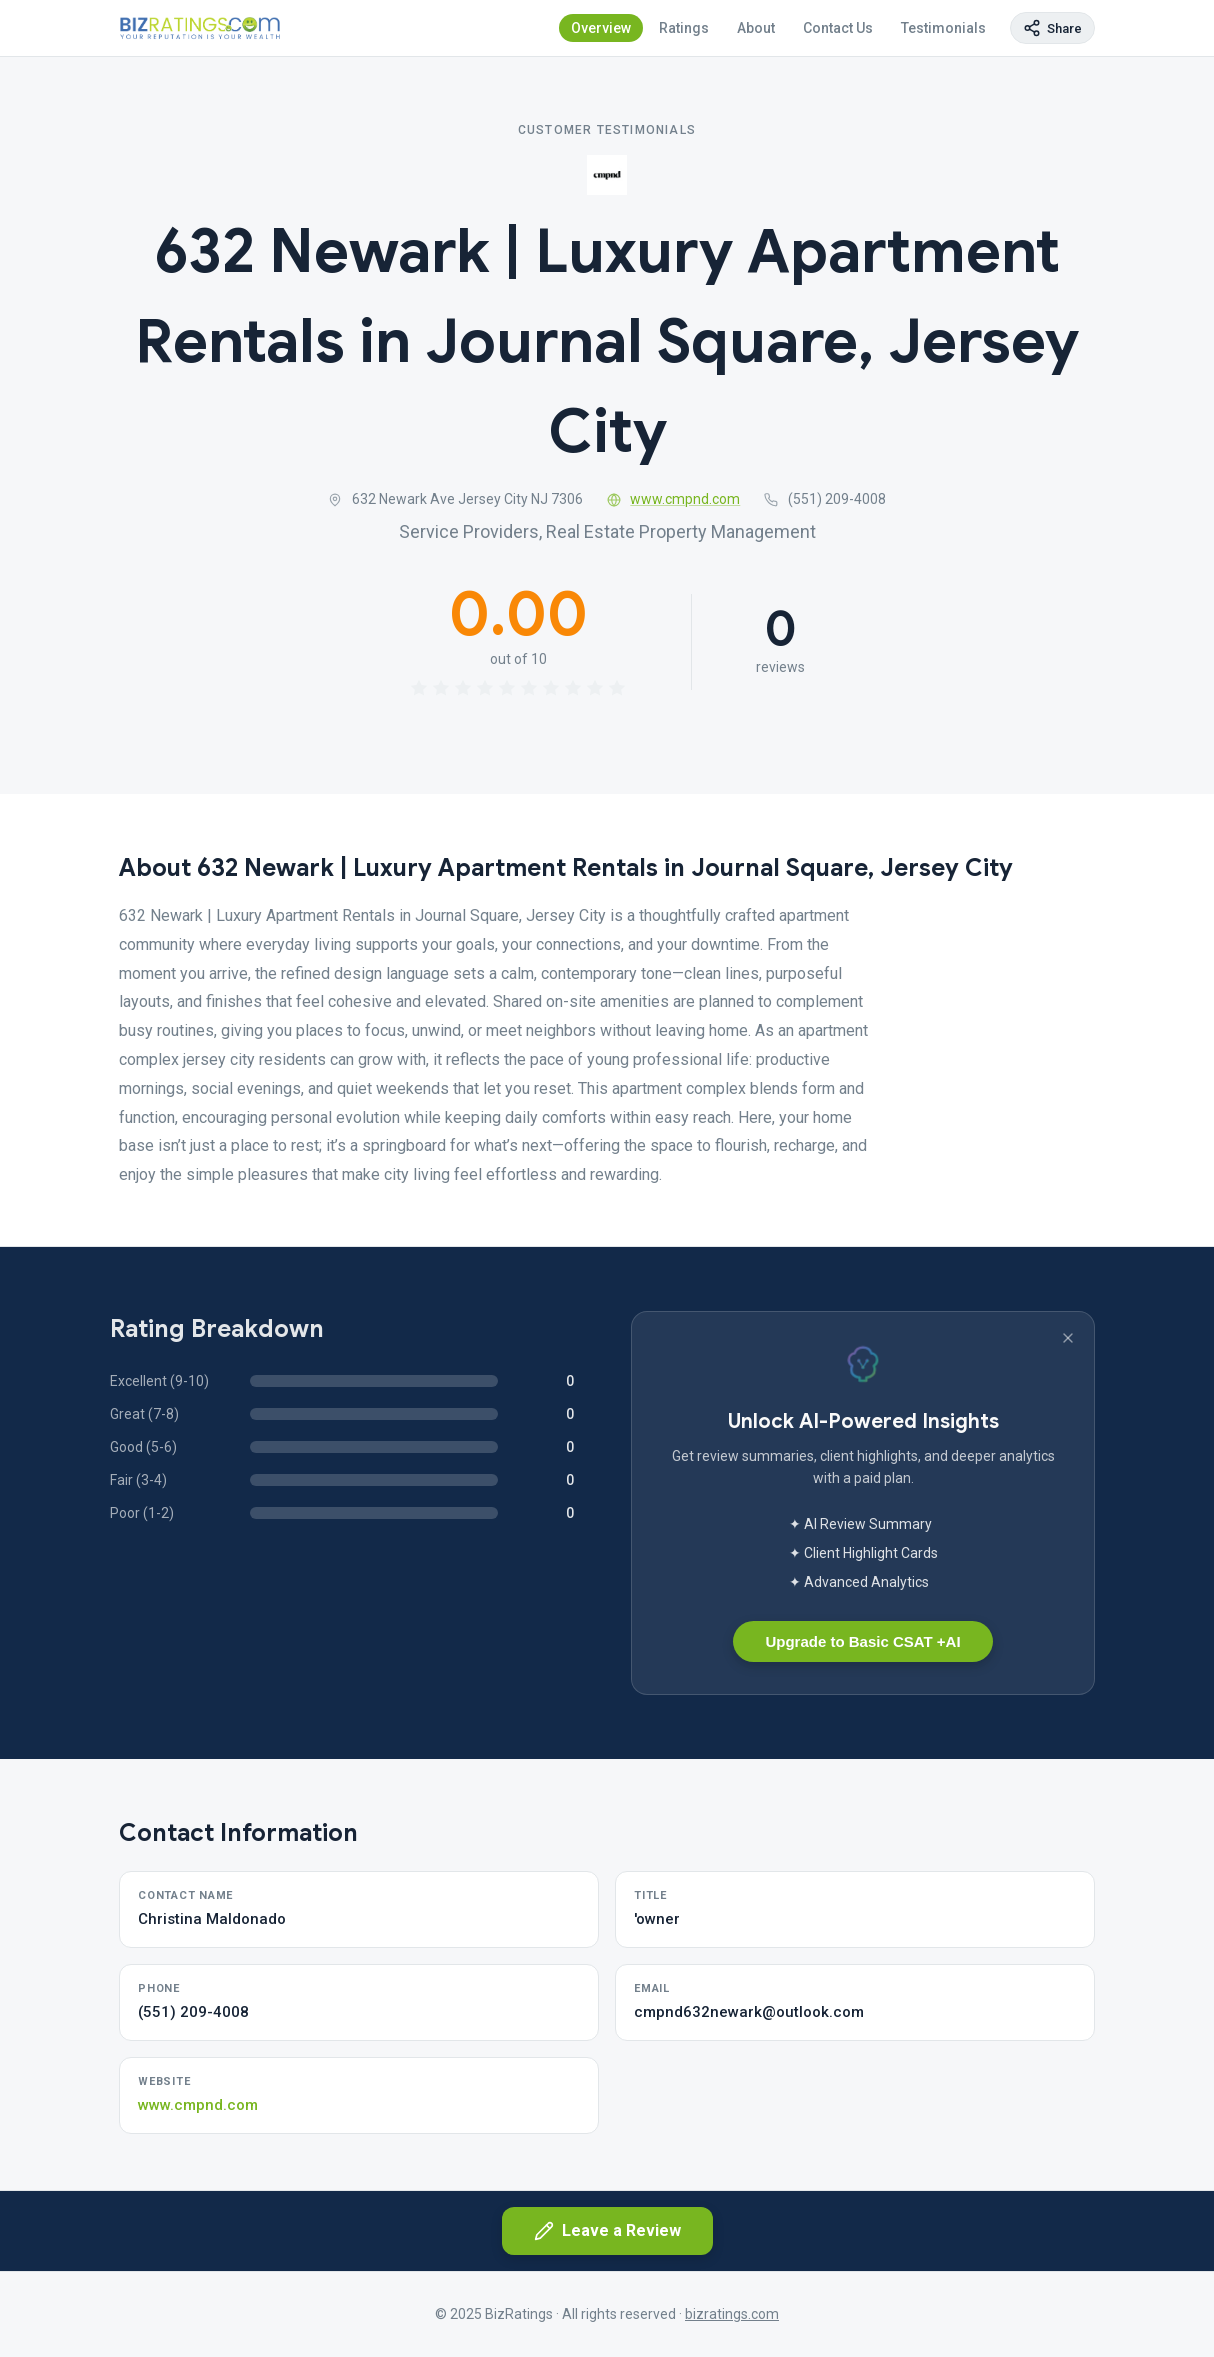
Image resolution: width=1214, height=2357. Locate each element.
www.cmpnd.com (674, 499)
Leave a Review (607, 2231)
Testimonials (943, 28)
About (756, 28)
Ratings (684, 28)
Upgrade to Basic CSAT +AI (862, 1641)
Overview (601, 28)
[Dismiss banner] (1068, 1338)
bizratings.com (732, 2314)
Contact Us (838, 28)
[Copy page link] (1052, 28)
